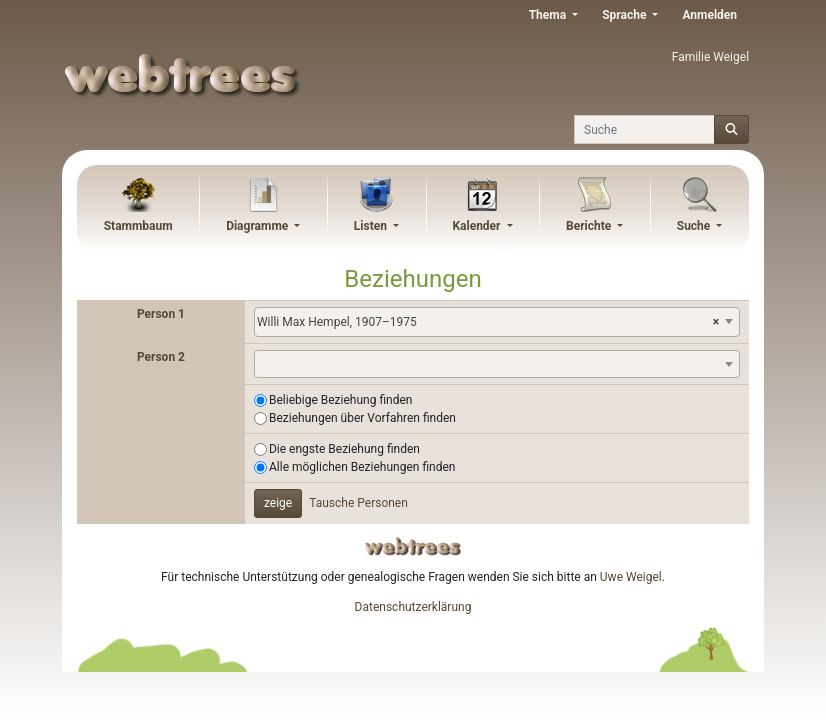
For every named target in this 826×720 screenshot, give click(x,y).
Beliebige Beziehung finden (340, 400)
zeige (278, 503)
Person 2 (161, 357)
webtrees (413, 546)
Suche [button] (695, 226)
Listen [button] (372, 226)
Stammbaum (138, 226)
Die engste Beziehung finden (344, 449)
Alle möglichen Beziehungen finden (362, 467)
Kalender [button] (477, 226)
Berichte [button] (590, 226)
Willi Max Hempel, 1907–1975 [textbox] (488, 322)
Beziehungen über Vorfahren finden (362, 418)
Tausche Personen (358, 503)
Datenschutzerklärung (413, 607)
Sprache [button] (625, 15)
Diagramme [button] (258, 226)
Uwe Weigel (631, 577)
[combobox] (497, 322)
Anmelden (709, 15)
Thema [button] (549, 15)
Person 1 (161, 314)
